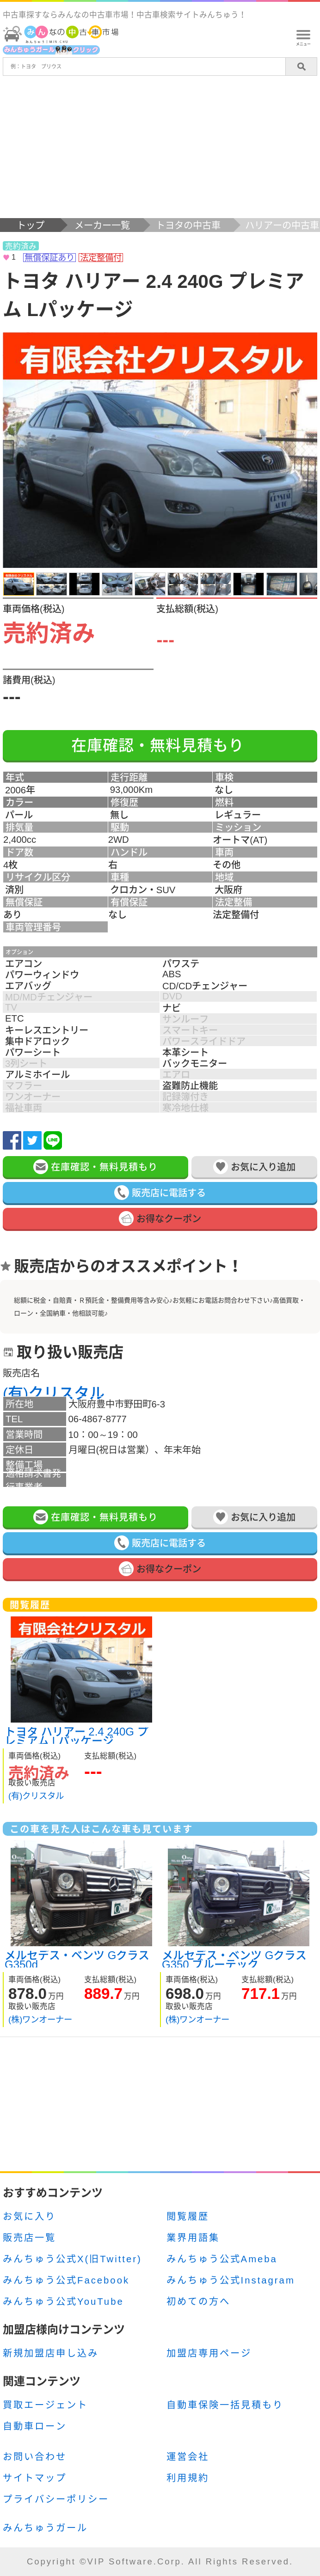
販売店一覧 (29, 2238)
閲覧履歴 (187, 2216)
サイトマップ (35, 2478)
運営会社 (187, 2457)
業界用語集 (193, 2238)
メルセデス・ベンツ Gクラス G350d (77, 1959)
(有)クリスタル (54, 1393)
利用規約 (187, 2478)
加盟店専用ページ (209, 2353)
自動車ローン (35, 2426)
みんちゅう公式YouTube (63, 2301)
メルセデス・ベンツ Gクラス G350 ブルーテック (234, 1959)
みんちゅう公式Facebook (66, 2280)
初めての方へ (198, 2301)
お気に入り (29, 2216)
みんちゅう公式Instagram (230, 2280)
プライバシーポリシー (56, 2499)
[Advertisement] (160, 148)
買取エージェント (45, 2405)
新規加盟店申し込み (50, 2353)
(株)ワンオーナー (40, 2019)
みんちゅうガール (45, 2528)
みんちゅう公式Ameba (221, 2259)
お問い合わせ (35, 2457)
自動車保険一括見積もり (224, 2405)
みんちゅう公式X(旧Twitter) (72, 2259)
